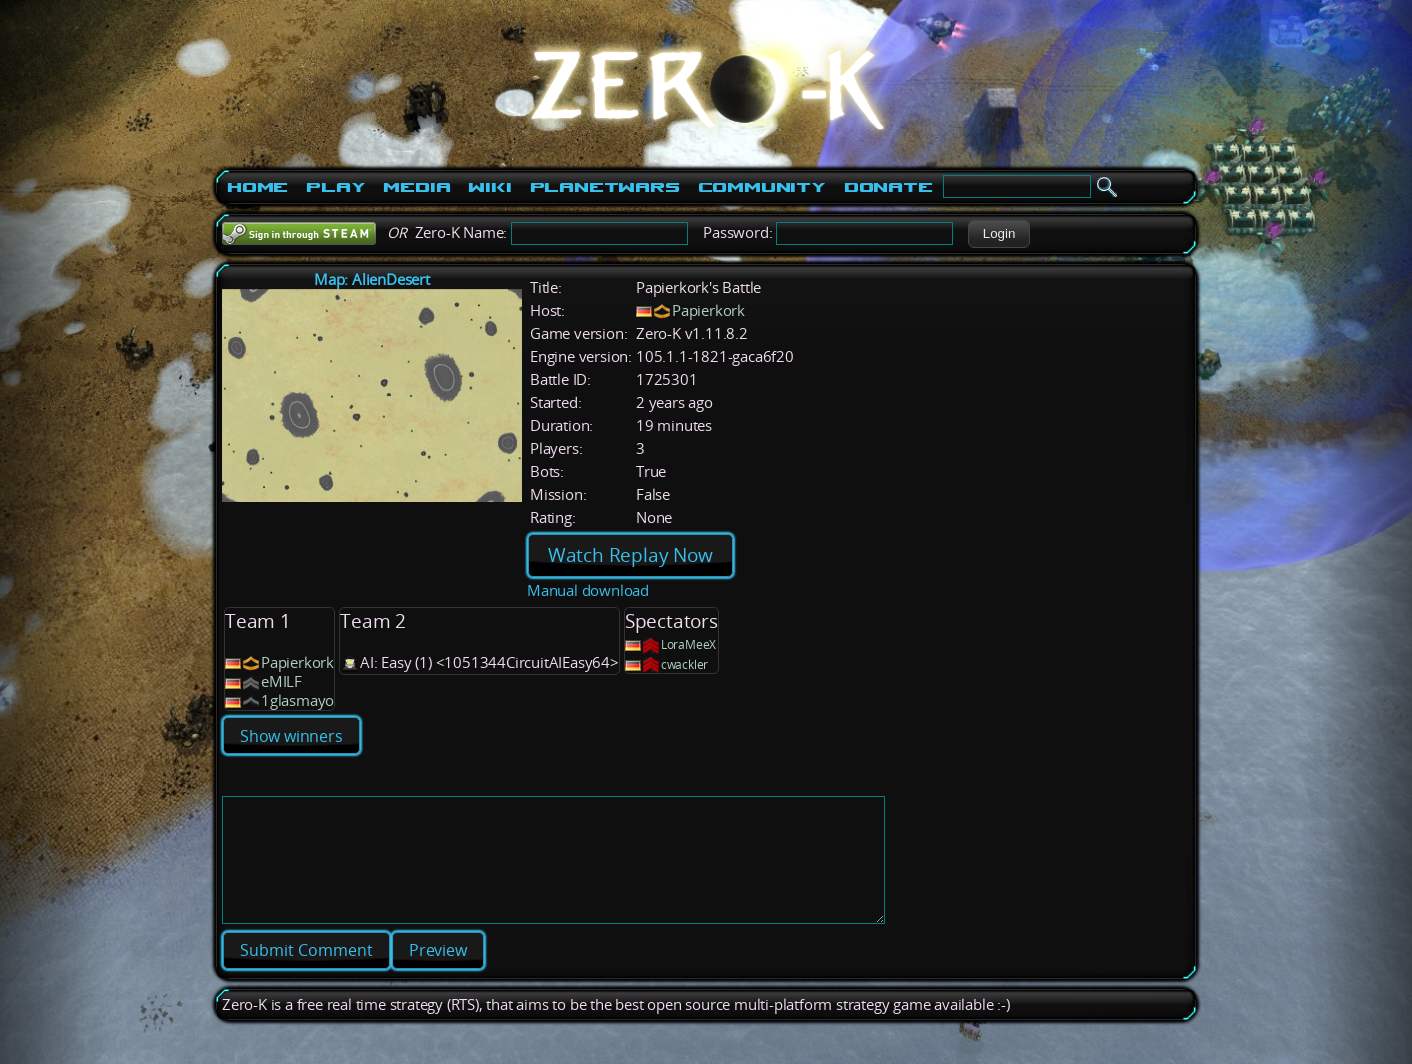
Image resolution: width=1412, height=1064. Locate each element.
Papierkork (708, 310)
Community (762, 187)
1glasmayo (297, 700)
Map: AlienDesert (372, 279)
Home (257, 187)
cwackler (684, 664)
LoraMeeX (688, 644)
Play (335, 187)
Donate (888, 187)
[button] (998, 234)
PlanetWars (605, 187)
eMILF (281, 681)
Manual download (588, 590)
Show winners (291, 736)
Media (416, 187)
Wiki (489, 187)
